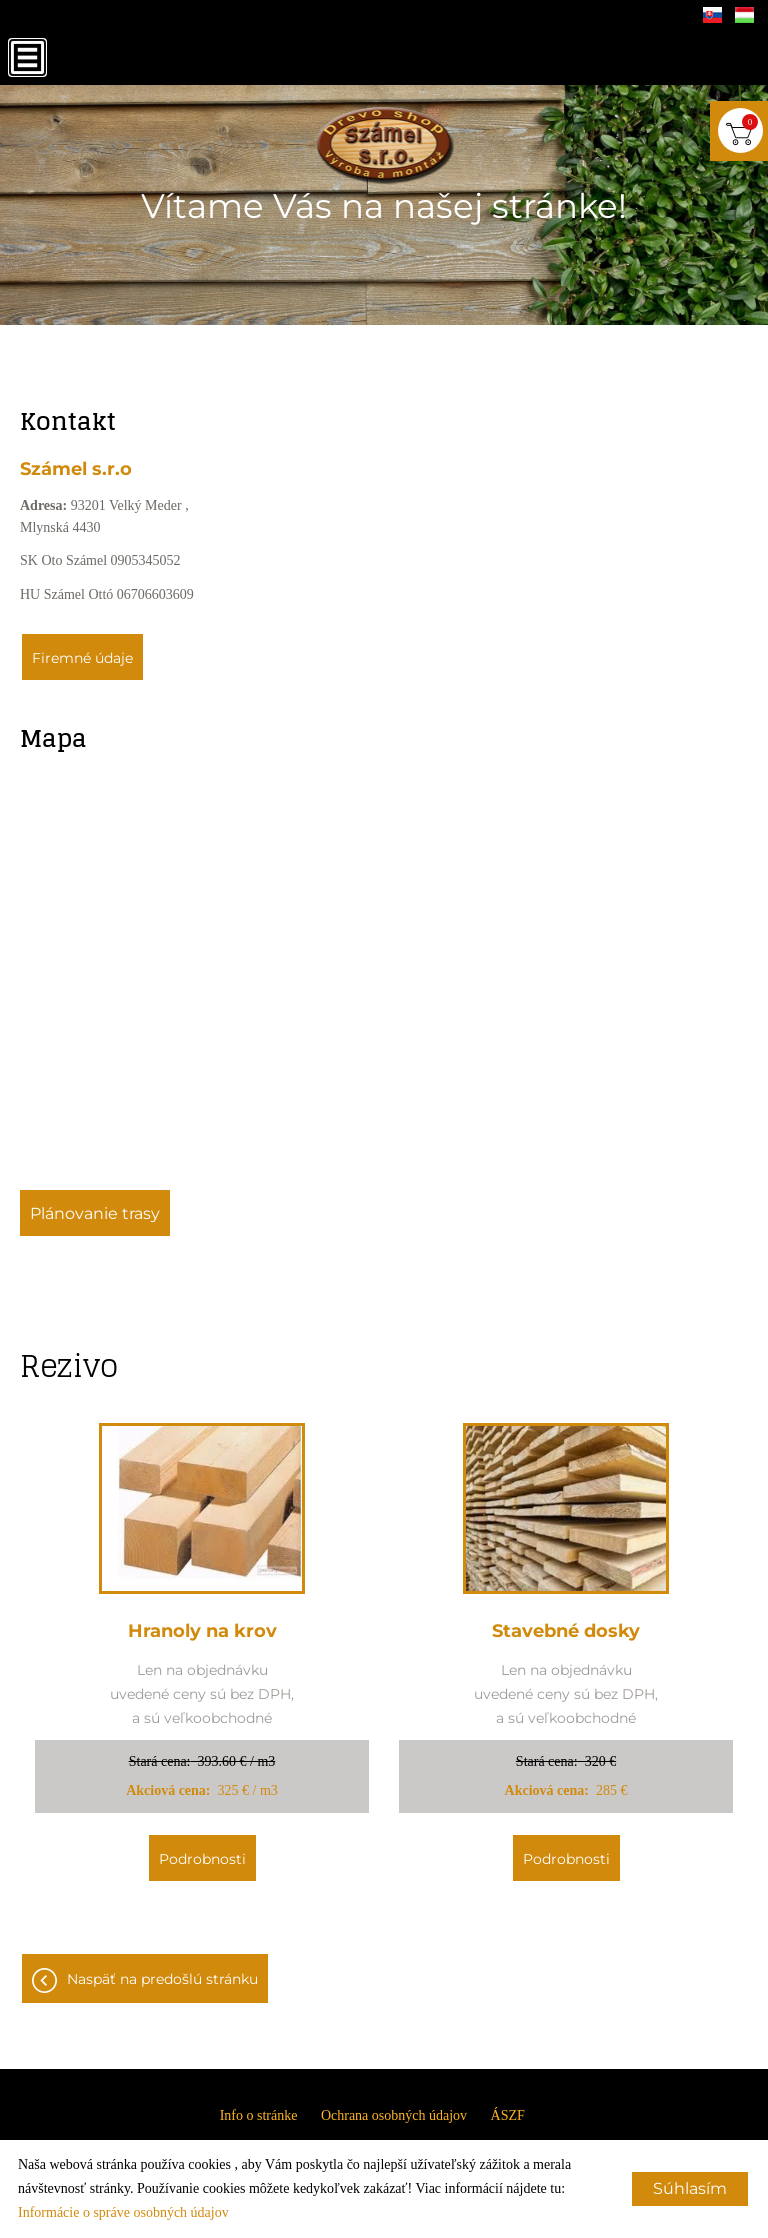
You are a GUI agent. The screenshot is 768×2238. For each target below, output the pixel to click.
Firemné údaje (82, 658)
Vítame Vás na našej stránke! (384, 206)
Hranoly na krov (202, 1631)
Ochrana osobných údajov (394, 2115)
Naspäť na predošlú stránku (162, 1979)
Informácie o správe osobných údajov (123, 2212)
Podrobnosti (202, 1859)
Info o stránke (259, 2115)
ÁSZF (508, 2115)
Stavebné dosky (566, 1631)
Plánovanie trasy (95, 1213)
